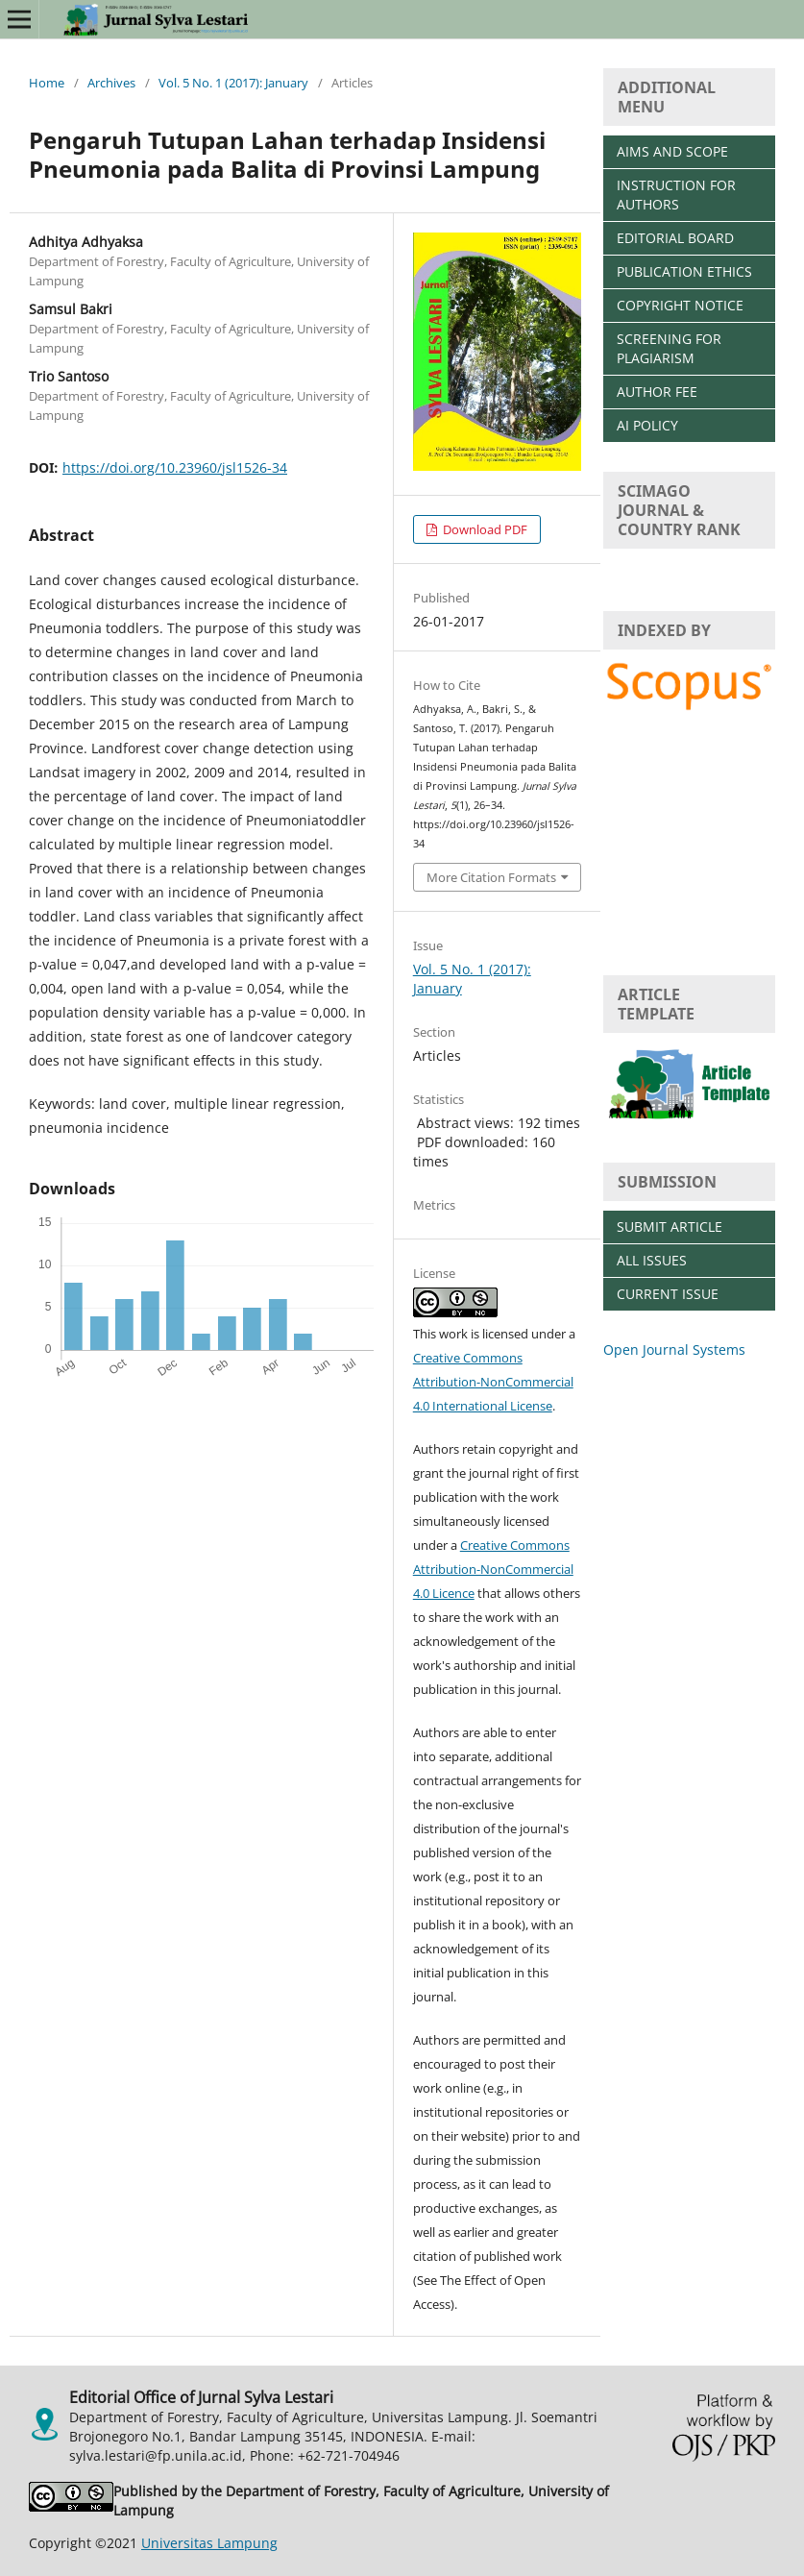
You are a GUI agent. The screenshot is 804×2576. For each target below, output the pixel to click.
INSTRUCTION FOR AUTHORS (676, 194)
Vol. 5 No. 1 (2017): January (233, 82)
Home (46, 82)
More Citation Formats (491, 877)
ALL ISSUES (652, 1260)
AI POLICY (647, 425)
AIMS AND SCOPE (672, 151)
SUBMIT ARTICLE (669, 1226)
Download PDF (483, 529)
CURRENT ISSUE (668, 1294)
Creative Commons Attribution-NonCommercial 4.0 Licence (493, 1569)
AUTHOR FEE (657, 391)
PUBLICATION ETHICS (684, 271)
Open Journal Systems (674, 1349)
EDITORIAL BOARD (675, 238)
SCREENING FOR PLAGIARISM (669, 348)
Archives (111, 82)
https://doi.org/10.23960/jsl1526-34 (174, 467)
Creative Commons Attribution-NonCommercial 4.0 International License (493, 1381)
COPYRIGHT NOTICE (680, 305)
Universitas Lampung (209, 2543)
